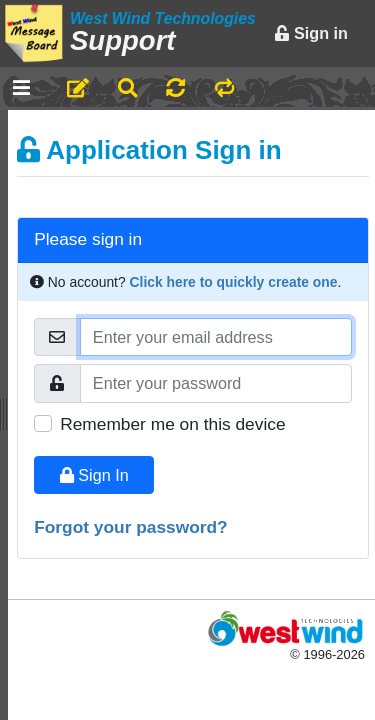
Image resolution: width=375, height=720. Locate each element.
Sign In (94, 475)
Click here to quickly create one (234, 282)
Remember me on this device (172, 424)
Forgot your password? (131, 527)
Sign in (311, 33)
